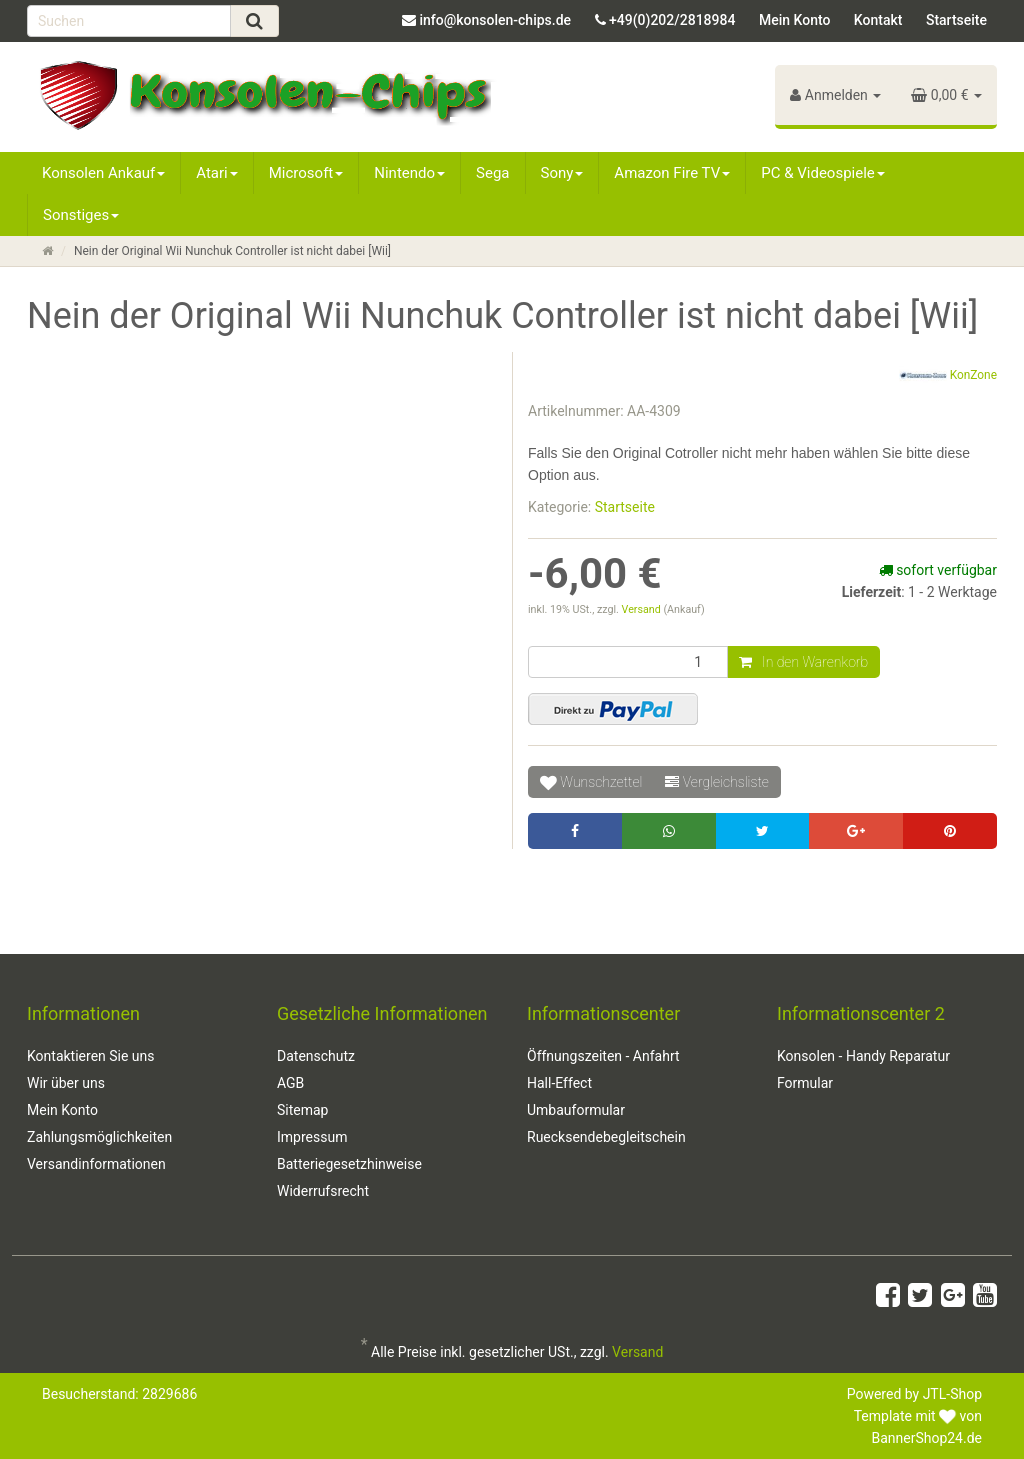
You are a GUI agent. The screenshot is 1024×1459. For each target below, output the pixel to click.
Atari (216, 173)
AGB (290, 1083)
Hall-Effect (559, 1083)
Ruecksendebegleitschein (606, 1137)
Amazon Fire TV (672, 173)
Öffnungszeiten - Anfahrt (603, 1056)
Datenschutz (316, 1056)
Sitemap (302, 1110)
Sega (492, 173)
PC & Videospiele (823, 173)
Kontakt (878, 20)
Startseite (956, 20)
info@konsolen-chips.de (495, 20)
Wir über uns (66, 1083)
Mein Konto (794, 20)
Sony (562, 173)
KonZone (948, 376)
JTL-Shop (952, 1394)
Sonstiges (81, 215)
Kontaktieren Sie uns (91, 1056)
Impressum (312, 1137)
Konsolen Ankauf (103, 173)
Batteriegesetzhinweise (349, 1164)
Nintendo (409, 173)
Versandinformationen (96, 1164)
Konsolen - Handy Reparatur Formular (863, 1069)
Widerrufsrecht (323, 1191)
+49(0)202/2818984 (672, 20)
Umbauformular (576, 1110)
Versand (643, 609)
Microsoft (306, 173)
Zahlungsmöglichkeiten (99, 1137)
